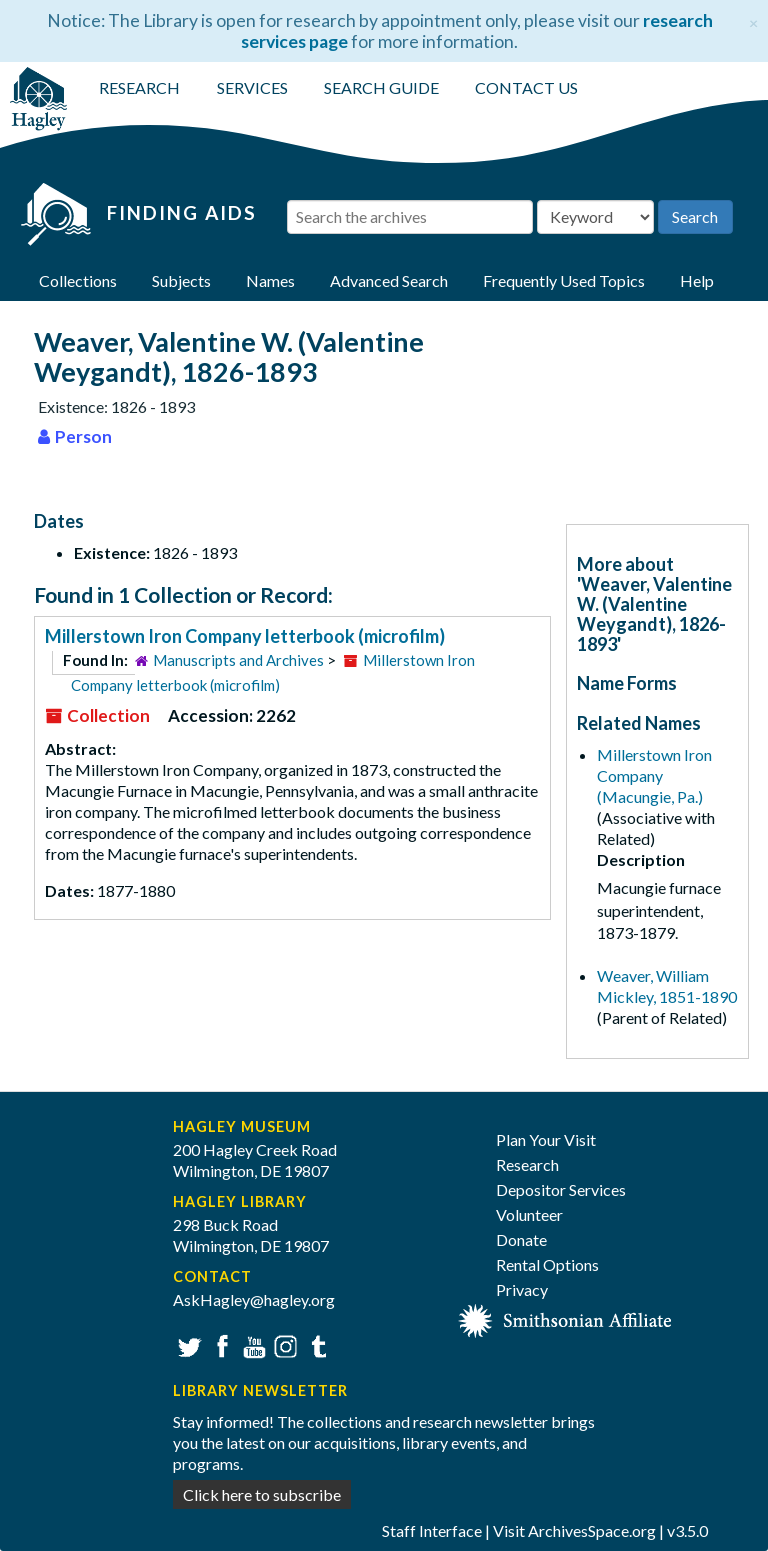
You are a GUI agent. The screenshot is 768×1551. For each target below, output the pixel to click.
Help (697, 280)
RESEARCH (139, 87)
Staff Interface (432, 1530)
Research (527, 1164)
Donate (521, 1239)
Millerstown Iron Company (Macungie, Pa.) (654, 775)
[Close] (753, 20)
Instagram (283, 1344)
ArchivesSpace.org (592, 1530)
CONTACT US (526, 87)
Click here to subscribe (262, 1494)
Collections (78, 280)
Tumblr (315, 1344)
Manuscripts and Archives (238, 660)
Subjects (181, 280)
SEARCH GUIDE (381, 87)
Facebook (219, 1344)
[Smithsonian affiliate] (565, 1318)
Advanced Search (389, 280)
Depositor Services (561, 1189)
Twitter (187, 1344)
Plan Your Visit (546, 1139)
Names (270, 280)
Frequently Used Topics (564, 280)
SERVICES (252, 87)
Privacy (522, 1289)
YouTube (251, 1344)
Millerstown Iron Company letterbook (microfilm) (245, 636)
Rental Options (547, 1264)
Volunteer (529, 1214)
